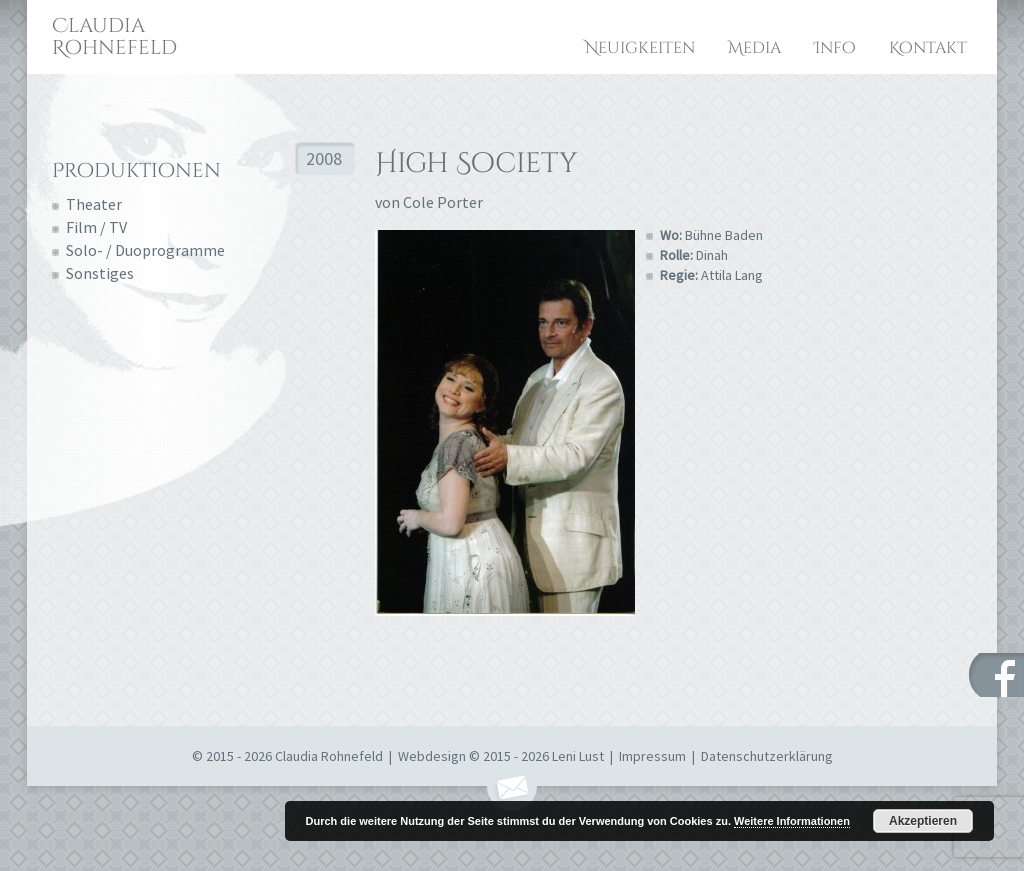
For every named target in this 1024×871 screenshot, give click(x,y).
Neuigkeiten (640, 48)
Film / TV (96, 227)
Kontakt (928, 48)
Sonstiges (100, 273)
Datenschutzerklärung (767, 756)
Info (835, 48)
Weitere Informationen (792, 821)
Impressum (652, 756)
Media (754, 48)
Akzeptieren (923, 821)
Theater (94, 204)
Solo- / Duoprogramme (145, 250)
